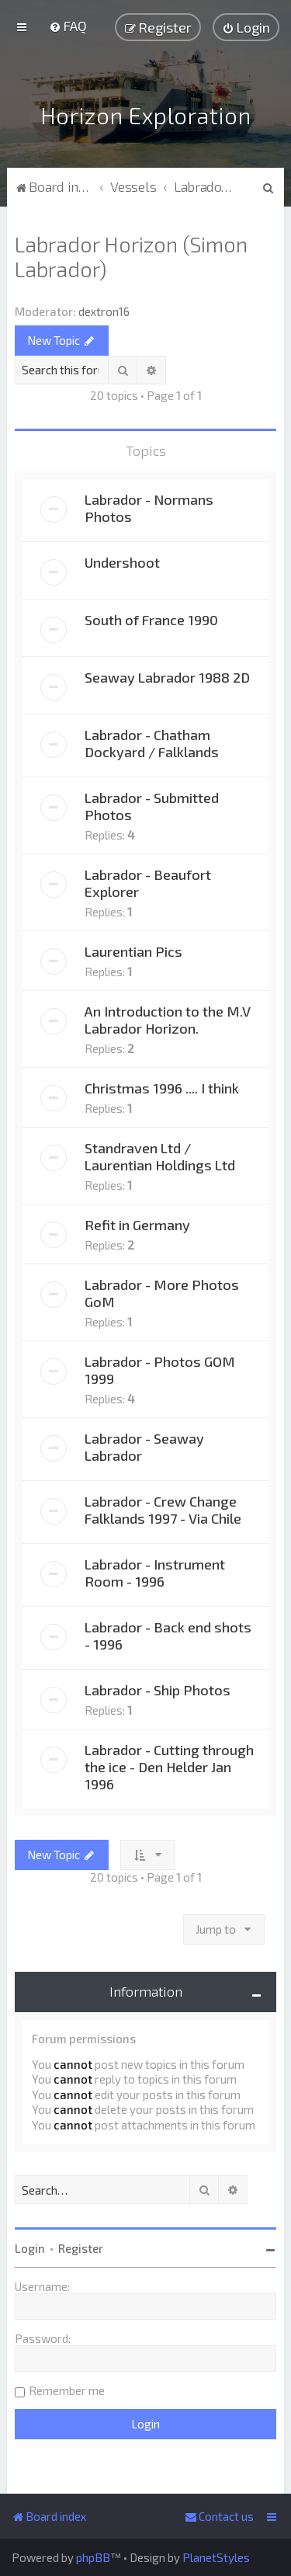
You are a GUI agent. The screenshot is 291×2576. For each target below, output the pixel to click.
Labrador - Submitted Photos (152, 804)
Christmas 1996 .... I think (162, 1085)
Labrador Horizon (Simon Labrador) (131, 254)
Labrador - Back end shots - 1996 (168, 1633)
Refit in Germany (137, 1222)
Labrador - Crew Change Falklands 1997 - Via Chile (163, 1507)
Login (30, 2246)
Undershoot (122, 559)
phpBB (93, 2557)
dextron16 (104, 309)
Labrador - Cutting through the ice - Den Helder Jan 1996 (169, 1764)
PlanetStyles (216, 2557)
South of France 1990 (151, 617)
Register (80, 2246)
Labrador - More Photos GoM (162, 1291)
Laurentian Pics (133, 949)
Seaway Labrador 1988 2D (167, 674)
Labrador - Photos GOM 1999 (160, 1368)
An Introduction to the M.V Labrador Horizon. (168, 1017)
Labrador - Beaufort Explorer (148, 881)
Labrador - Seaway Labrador (144, 1444)
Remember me (67, 2388)
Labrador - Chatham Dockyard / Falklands (152, 741)
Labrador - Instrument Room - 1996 (155, 1570)
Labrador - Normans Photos (149, 505)
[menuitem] (68, 25)
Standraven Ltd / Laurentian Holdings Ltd (160, 1154)
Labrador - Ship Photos (157, 1687)
